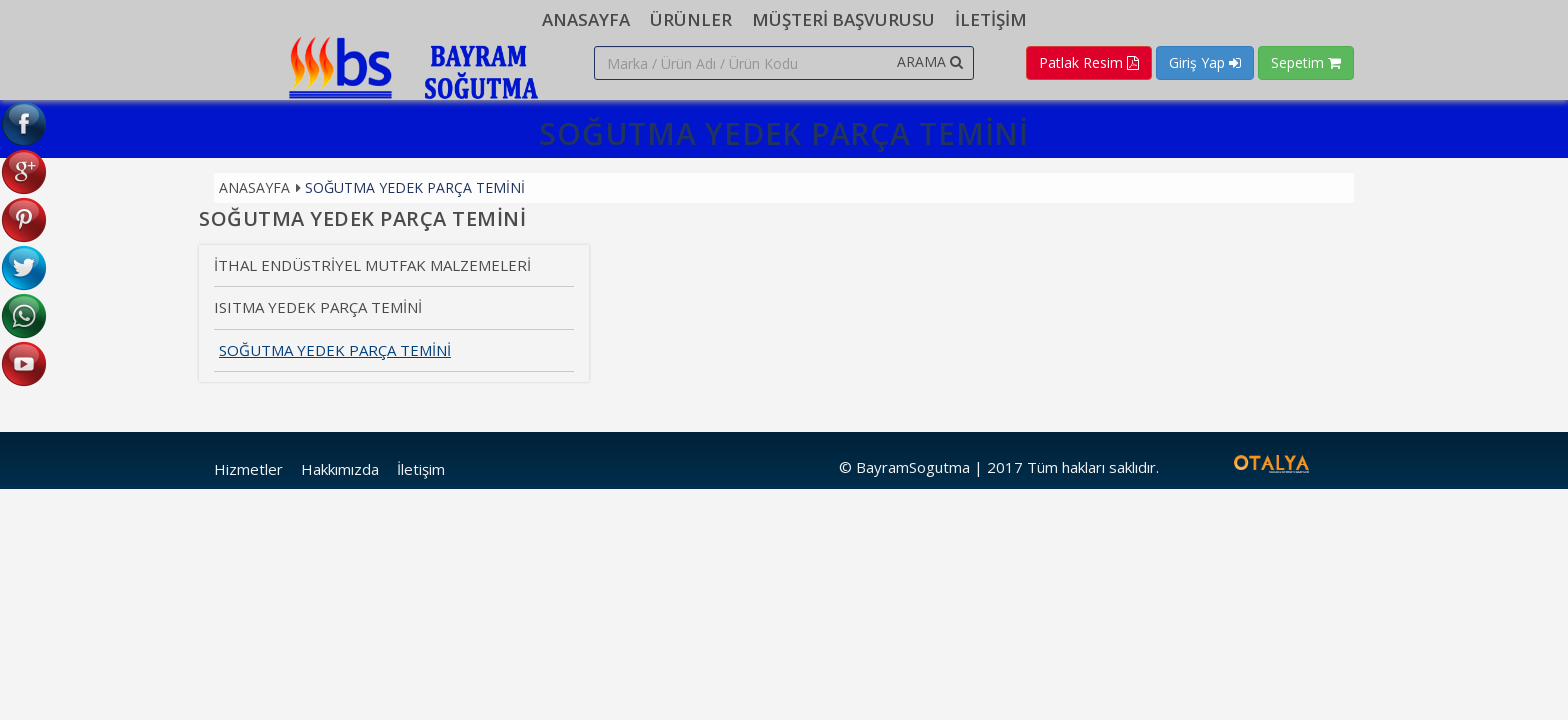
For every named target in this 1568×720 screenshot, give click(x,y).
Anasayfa (254, 187)
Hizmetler (248, 469)
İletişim (421, 469)
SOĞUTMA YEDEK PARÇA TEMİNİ (415, 187)
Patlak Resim (1089, 62)
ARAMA (930, 61)
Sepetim (1306, 62)
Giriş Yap (1205, 62)
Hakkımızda (340, 469)
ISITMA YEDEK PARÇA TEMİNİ (318, 307)
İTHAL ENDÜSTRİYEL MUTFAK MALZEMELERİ (372, 265)
